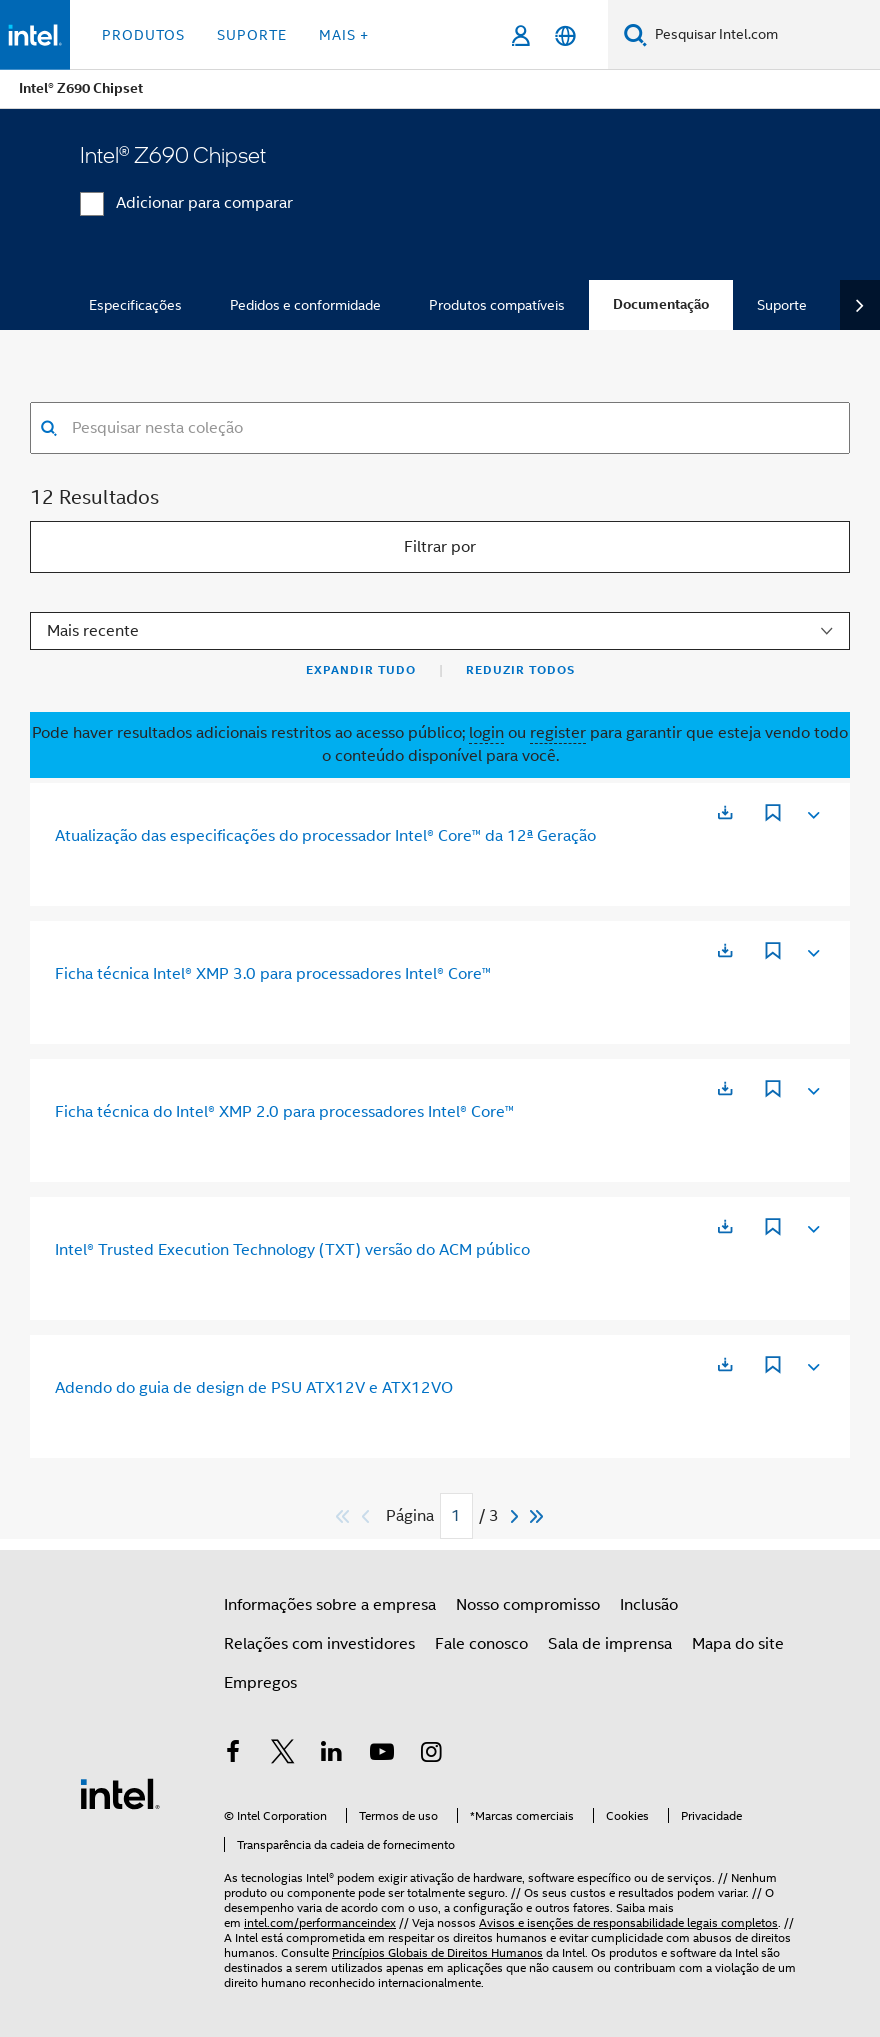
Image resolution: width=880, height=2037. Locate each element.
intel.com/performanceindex (320, 1922)
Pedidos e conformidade (305, 305)
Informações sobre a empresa (330, 1605)
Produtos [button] (143, 35)
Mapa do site (738, 1644)
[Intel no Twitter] (283, 1755)
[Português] (565, 35)
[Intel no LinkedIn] (332, 1755)
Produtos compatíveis (497, 305)
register (558, 733)
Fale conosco (481, 1644)
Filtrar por (440, 547)
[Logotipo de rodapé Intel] (120, 1793)
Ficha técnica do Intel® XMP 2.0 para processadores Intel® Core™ (284, 1112)
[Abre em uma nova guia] (725, 812)
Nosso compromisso (528, 1605)
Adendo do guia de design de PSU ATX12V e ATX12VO (254, 1388)
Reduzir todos (520, 670)
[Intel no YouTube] (382, 1755)
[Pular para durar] (537, 1516)
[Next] (517, 1516)
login (486, 733)
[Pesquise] (635, 34)
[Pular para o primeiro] (343, 1516)
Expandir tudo (361, 670)
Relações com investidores (319, 1644)
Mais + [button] (344, 35)
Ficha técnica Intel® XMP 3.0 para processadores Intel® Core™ (273, 974)
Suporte (782, 305)
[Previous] (368, 1516)
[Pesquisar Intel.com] (763, 35)
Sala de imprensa (610, 1644)
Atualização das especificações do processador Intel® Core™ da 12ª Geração (325, 836)
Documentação (661, 304)
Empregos (260, 1683)
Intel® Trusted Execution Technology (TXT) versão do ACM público (292, 1250)
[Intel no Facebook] (233, 1755)
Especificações (135, 305)
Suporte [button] (252, 35)
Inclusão (649, 1605)
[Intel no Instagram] (431, 1755)
